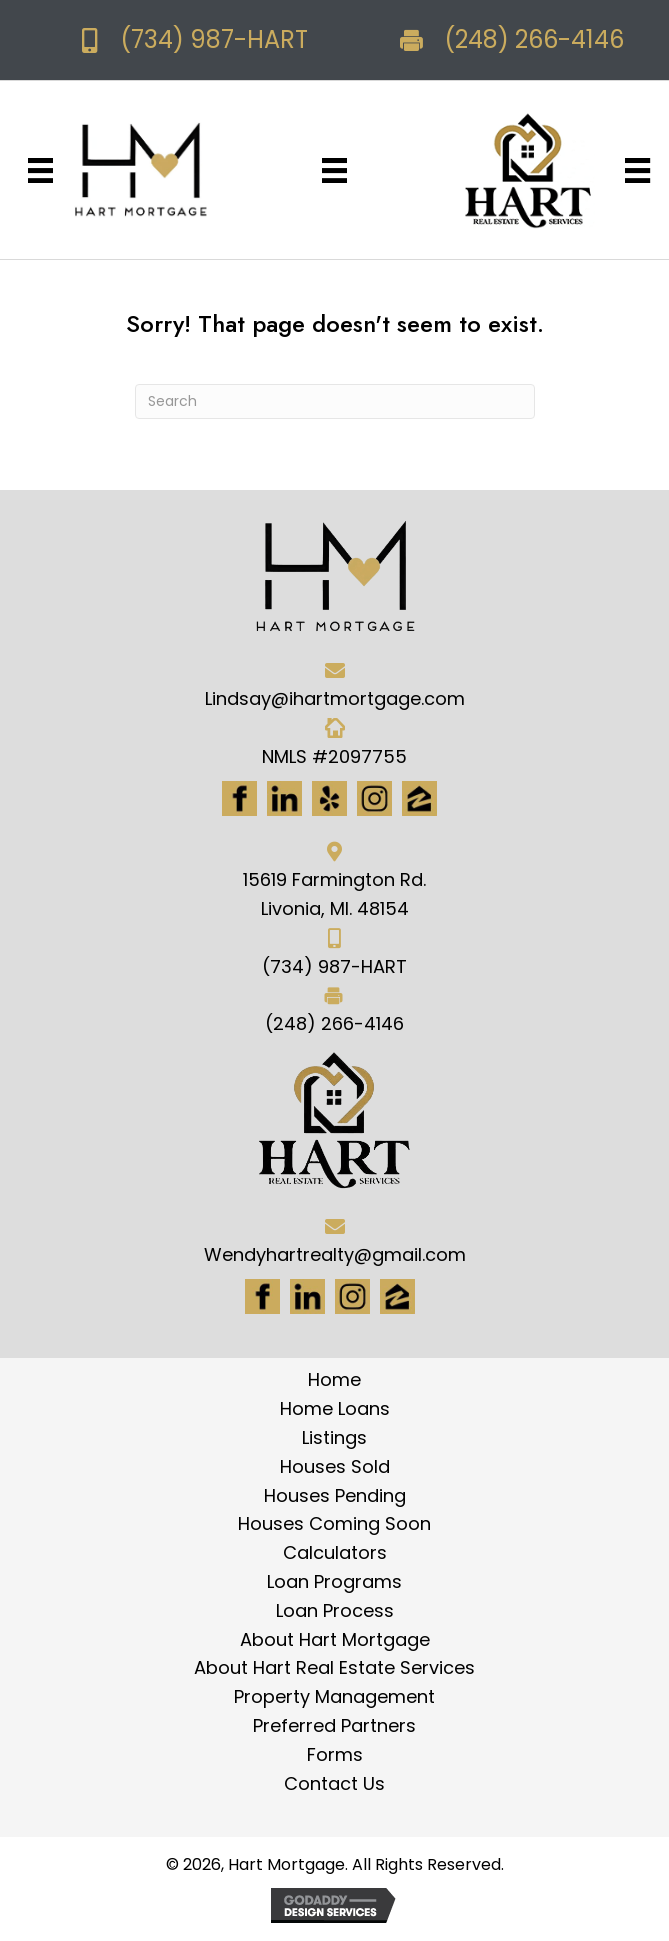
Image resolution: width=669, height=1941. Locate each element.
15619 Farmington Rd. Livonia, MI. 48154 (334, 894)
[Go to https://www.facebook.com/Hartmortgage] (239, 798)
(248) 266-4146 (534, 39)
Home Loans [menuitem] (335, 1408)
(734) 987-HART (214, 39)
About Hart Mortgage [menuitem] (335, 1639)
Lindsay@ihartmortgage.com (335, 698)
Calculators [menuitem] (335, 1552)
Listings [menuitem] (334, 1437)
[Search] (335, 401)
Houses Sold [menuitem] (335, 1466)
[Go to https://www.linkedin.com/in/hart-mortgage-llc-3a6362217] (284, 798)
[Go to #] (352, 1296)
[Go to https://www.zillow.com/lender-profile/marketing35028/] (419, 798)
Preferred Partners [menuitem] (334, 1725)
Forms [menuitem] (335, 1754)
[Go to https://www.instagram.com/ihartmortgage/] (374, 798)
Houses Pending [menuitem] (335, 1495)
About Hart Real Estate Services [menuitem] (334, 1667)
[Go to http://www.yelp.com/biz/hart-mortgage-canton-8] (329, 798)
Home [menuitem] (334, 1379)
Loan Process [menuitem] (335, 1610)
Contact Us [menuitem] (334, 1783)
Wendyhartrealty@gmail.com (335, 1254)
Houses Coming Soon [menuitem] (334, 1523)
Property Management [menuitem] (334, 1696)
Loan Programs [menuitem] (334, 1581)
